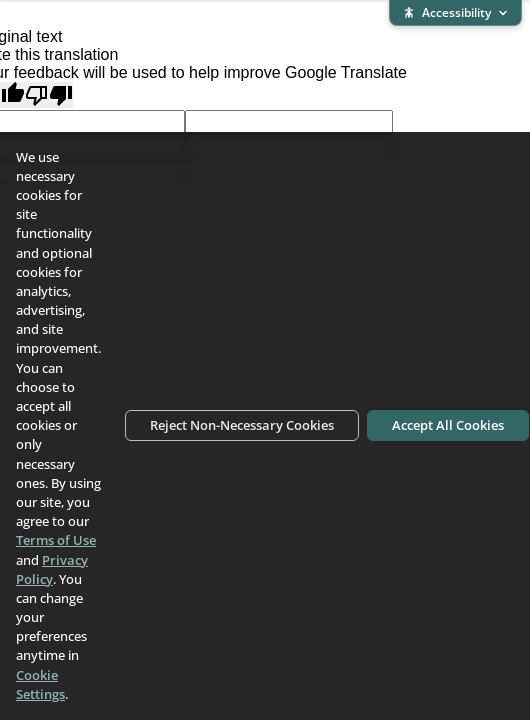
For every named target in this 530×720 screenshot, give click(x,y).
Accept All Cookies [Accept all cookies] (448, 425)
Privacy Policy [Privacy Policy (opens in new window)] (52, 569)
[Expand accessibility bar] (455, 13)
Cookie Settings (40, 684)
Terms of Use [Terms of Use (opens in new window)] (56, 540)
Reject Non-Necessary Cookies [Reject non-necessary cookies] (242, 425)
